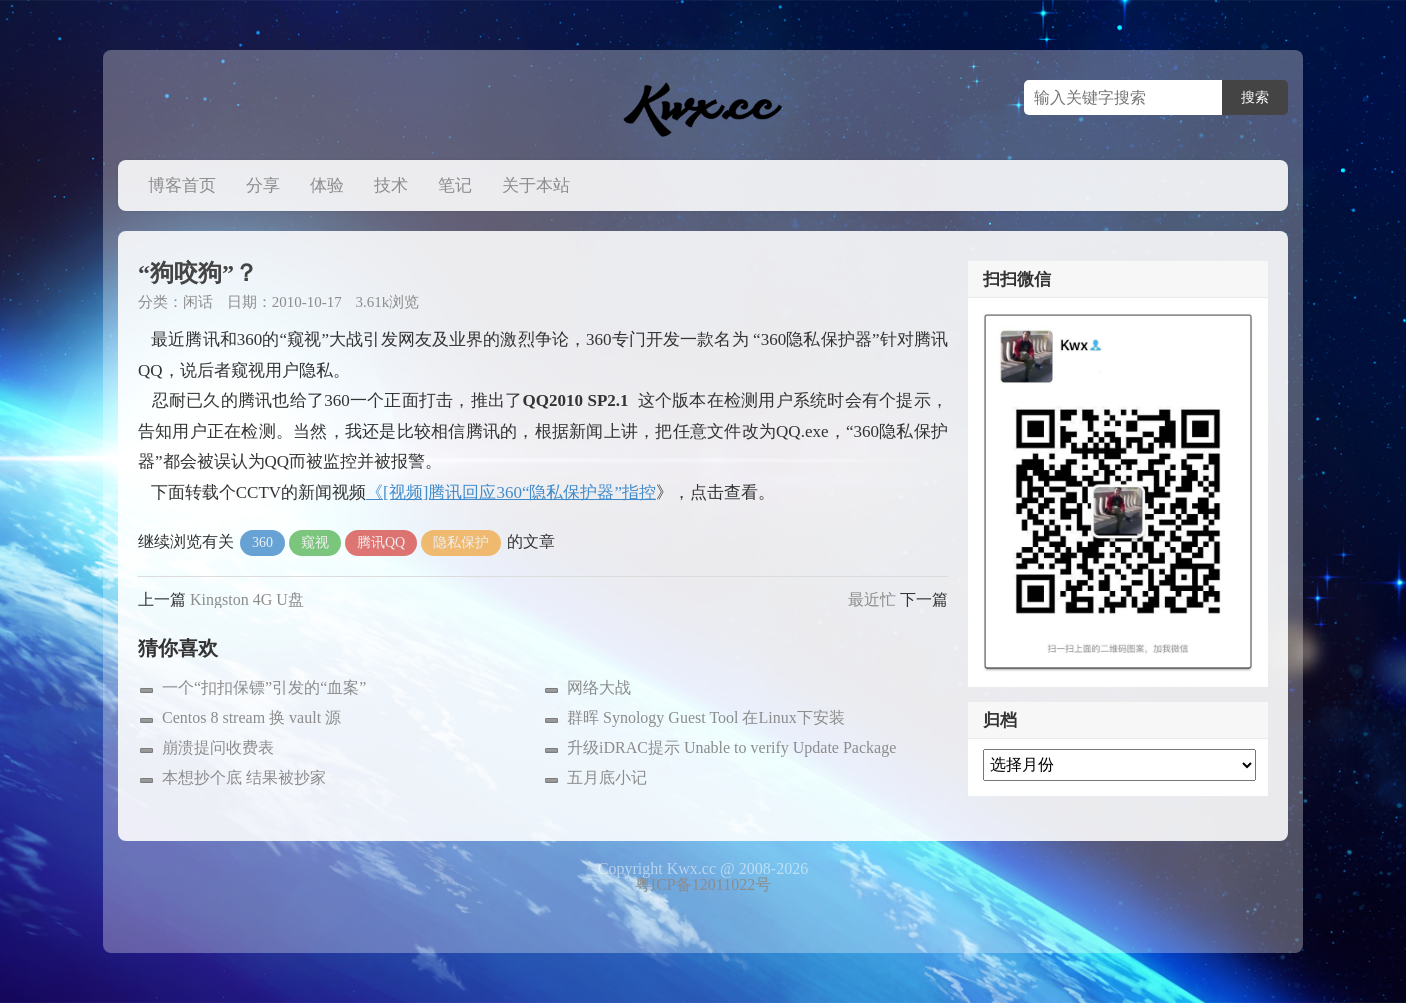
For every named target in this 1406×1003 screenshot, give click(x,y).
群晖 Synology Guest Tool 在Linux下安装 (706, 717)
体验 (327, 185)
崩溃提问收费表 (218, 747)
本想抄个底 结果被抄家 (244, 777)
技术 (391, 185)
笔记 (455, 185)
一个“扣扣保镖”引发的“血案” (264, 687)
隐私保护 (461, 542)
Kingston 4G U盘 (247, 599)
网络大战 (599, 687)
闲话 (198, 302)
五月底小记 (607, 777)
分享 (263, 185)
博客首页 (182, 185)
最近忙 (872, 599)
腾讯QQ (381, 542)
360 (262, 542)
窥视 (315, 542)
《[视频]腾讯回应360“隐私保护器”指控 (511, 492)
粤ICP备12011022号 (703, 884)
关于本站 (536, 185)
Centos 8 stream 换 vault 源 (251, 717)
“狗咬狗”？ (198, 273)
